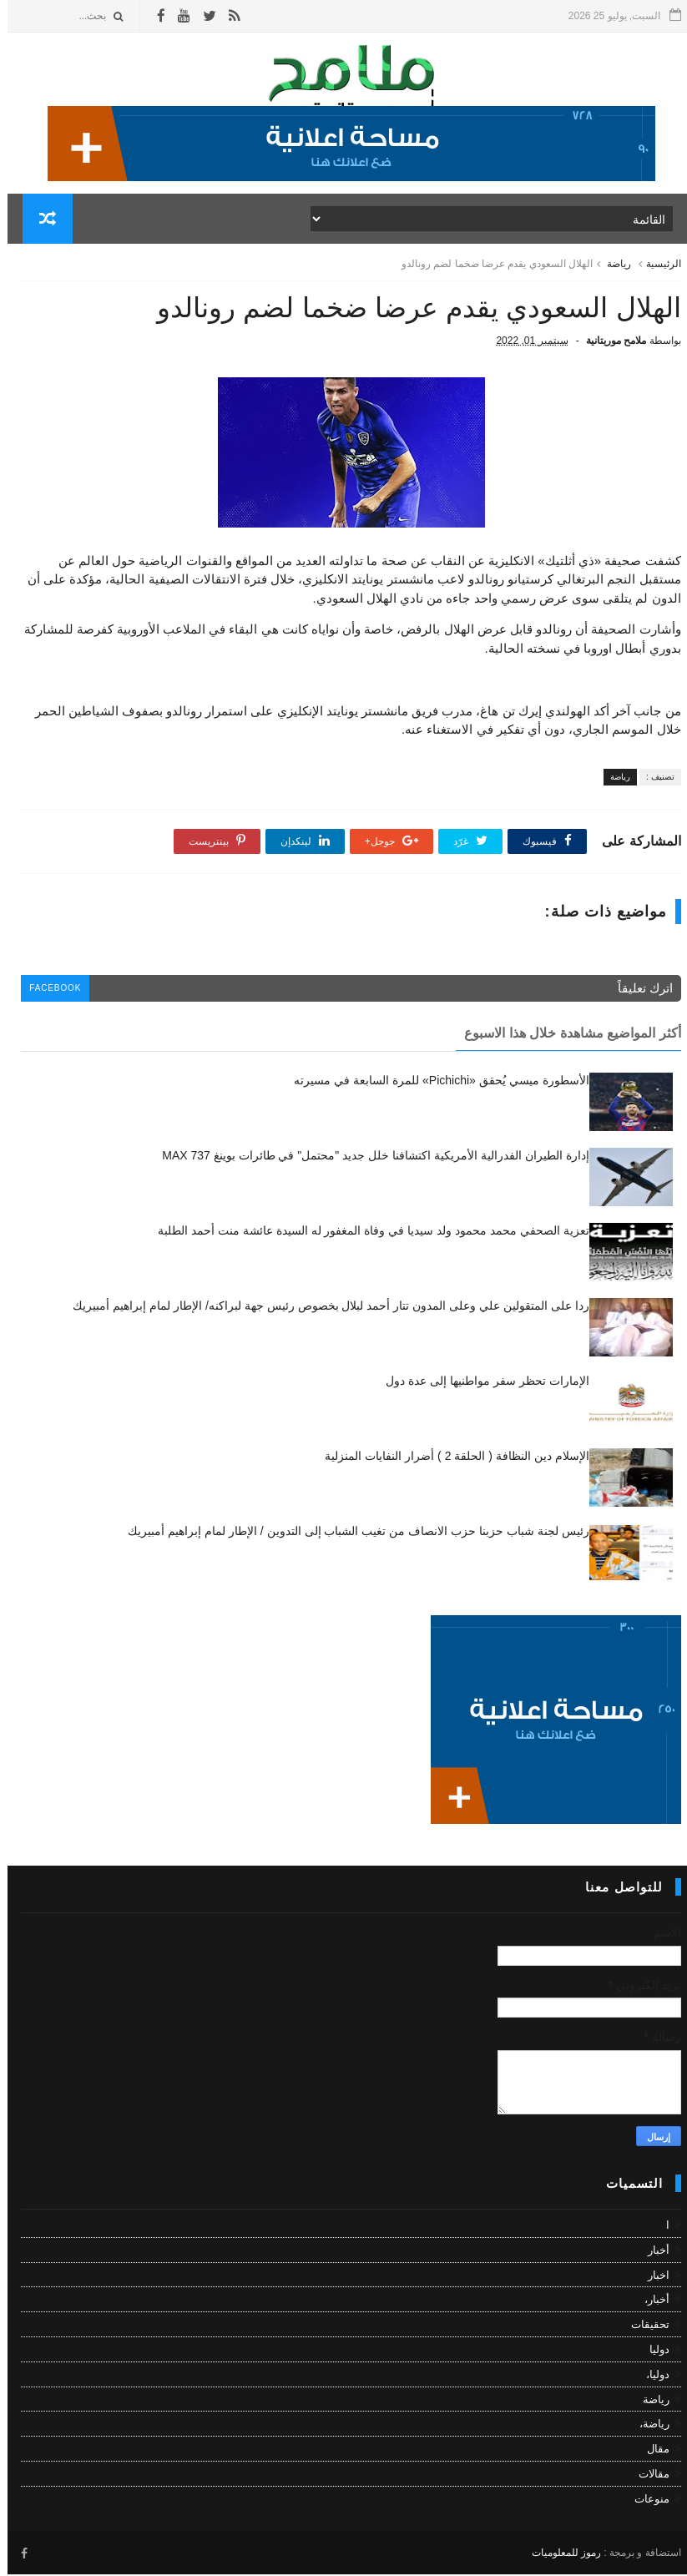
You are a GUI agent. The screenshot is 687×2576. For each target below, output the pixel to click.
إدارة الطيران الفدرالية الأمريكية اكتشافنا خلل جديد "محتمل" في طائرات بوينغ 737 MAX (367, 1157)
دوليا (652, 2352)
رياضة (611, 265)
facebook (48, 991)
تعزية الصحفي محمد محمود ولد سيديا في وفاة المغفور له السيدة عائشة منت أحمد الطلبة (365, 1233)
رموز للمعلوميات (559, 2555)
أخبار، (649, 2302)
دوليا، (650, 2377)
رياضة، (647, 2426)
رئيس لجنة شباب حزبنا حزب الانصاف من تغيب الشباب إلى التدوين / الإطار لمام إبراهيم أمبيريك (350, 1533)
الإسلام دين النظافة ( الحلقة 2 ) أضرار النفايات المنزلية (449, 1458)
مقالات (646, 2476)
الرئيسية (656, 265)
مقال (650, 2451)
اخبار (651, 2277)
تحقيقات (643, 2327)
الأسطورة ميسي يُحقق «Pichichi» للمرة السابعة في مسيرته (433, 1082)
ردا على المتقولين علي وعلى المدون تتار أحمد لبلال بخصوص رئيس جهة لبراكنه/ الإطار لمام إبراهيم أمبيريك (323, 1308)
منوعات (644, 2501)
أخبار (651, 2252)
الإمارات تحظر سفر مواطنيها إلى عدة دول (479, 1383)
